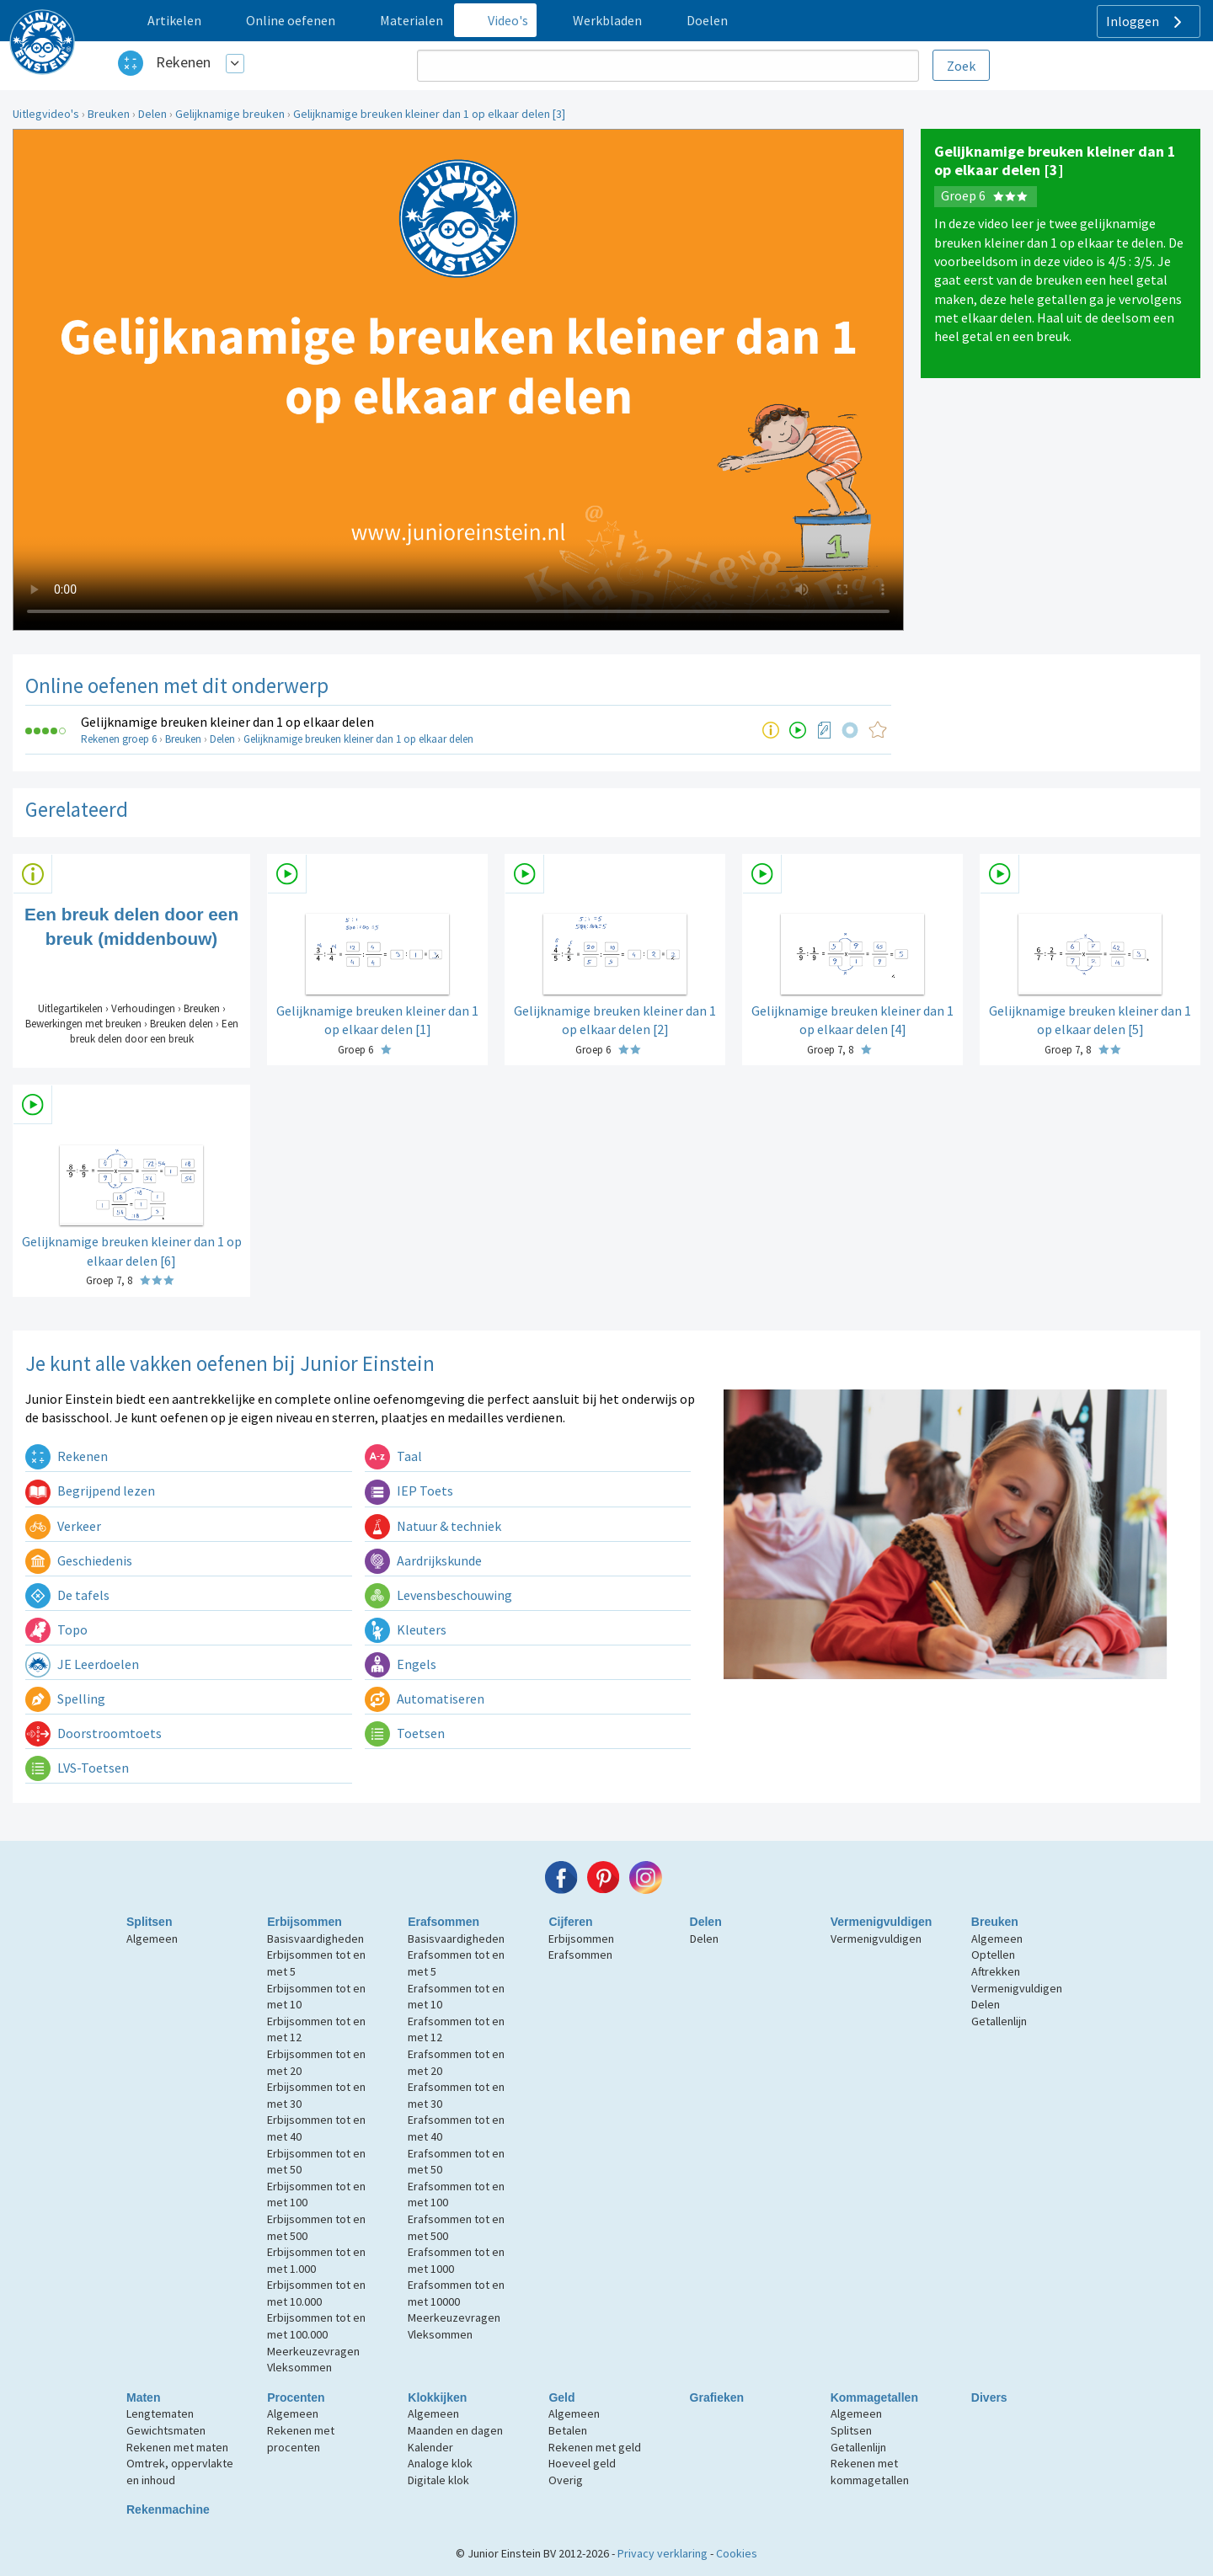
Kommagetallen (874, 2397)
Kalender (430, 2447)
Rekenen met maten (177, 2447)
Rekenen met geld (594, 2447)
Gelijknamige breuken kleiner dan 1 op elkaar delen (227, 721)
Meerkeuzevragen (313, 2351)
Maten (143, 2397)
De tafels (67, 1595)
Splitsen (149, 1921)
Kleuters (405, 1629)
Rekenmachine (168, 2509)
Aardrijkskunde (423, 1560)
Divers (989, 2397)
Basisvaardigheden (315, 1938)
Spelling (65, 1698)
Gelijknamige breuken (230, 113)
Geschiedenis (78, 1560)
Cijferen (570, 1921)
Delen (152, 113)
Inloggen (1146, 22)
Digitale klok (438, 2480)
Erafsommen (443, 1921)
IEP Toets (409, 1490)
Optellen (993, 1954)
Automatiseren (424, 1698)
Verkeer (63, 1525)
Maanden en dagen (455, 2430)
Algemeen (152, 1938)
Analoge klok (440, 2463)
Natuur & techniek (433, 1525)
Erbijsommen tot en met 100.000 (316, 2326)
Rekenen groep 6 (119, 739)
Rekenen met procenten (300, 2439)
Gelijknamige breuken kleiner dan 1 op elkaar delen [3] (429, 113)
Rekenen (183, 62)
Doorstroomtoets (93, 1733)
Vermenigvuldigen (881, 1921)
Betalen (567, 2430)
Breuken (109, 113)
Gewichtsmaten (166, 2430)
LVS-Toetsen (77, 1767)
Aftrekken (995, 1971)
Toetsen (405, 1733)
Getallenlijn (999, 2021)
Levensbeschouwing (438, 1595)
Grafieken (717, 2397)
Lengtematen (160, 2413)
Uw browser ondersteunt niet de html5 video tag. (458, 380)
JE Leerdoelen (82, 1664)
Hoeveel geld (582, 2463)
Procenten (295, 2397)
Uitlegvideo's (46, 113)
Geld (561, 2397)
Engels (400, 1664)
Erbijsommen (304, 1921)
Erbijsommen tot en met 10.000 (316, 2293)
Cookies (736, 2553)
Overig (565, 2480)
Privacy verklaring (662, 2553)
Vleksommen (299, 2367)
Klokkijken (437, 2397)
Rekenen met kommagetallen (870, 2472)
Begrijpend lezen (90, 1490)
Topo (56, 1629)
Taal (393, 1456)
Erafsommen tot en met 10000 (456, 2293)
